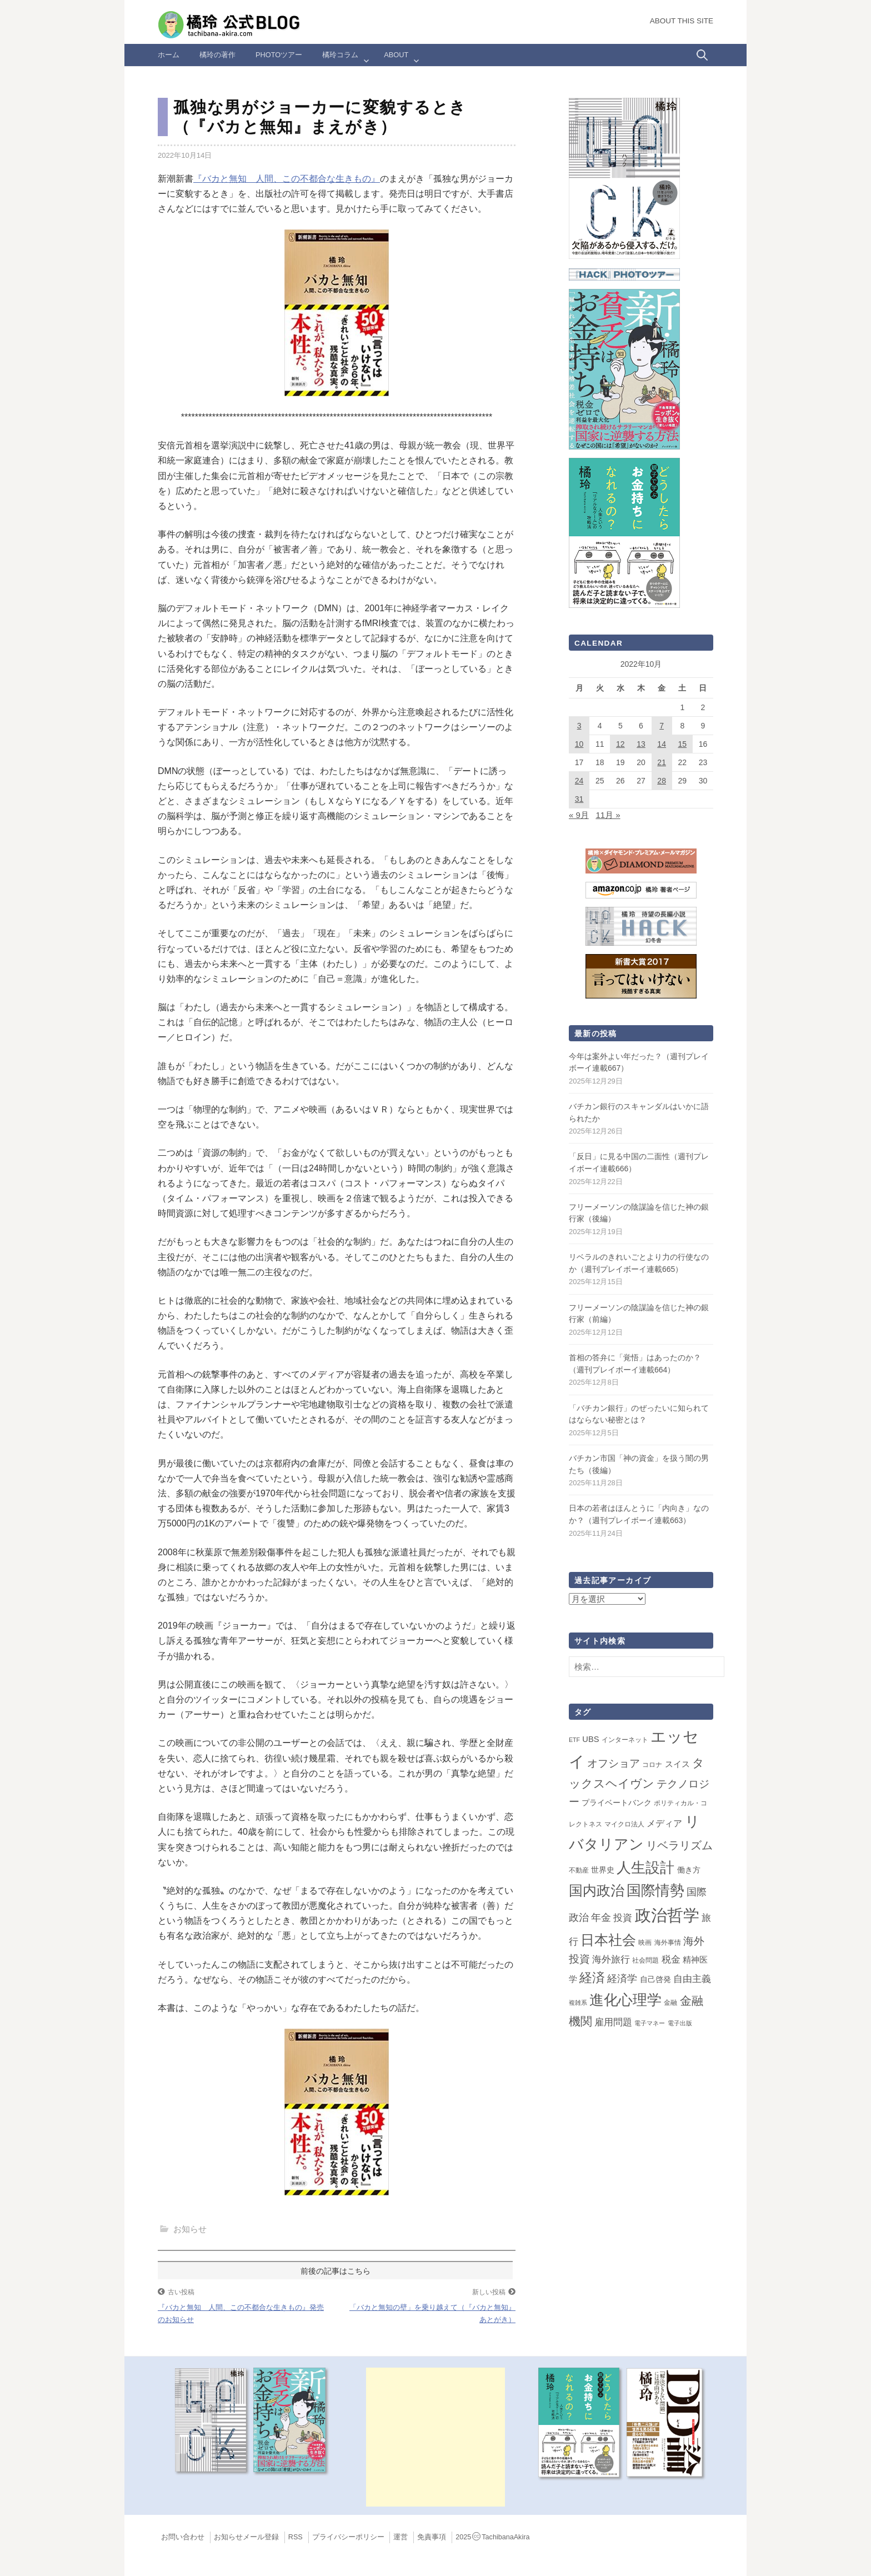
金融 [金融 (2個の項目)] (670, 2002)
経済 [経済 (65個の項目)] (592, 1977)
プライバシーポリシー (348, 2537)
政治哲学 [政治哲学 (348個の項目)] (667, 1915)
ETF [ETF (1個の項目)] (574, 1739)
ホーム (168, 55)
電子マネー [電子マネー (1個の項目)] (649, 2023)
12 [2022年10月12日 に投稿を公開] (620, 744)
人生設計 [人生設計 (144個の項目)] (645, 1867)
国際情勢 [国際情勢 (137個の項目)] (655, 1890)
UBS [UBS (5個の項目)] (590, 1739)
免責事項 (431, 2537)
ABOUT (396, 55)
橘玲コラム (340, 55)
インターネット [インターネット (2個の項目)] (625, 1740)
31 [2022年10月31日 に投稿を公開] (579, 799)
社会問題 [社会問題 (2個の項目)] (645, 1960)
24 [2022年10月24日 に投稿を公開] (579, 780)
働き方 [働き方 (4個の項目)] (688, 1869)
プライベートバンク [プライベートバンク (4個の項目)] (617, 1802)
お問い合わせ (182, 2537)
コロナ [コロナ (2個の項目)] (652, 1765)
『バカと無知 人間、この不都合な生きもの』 (286, 178)
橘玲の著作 (217, 55)
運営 (400, 2537)
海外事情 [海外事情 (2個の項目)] (667, 1942)
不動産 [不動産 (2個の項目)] (579, 1870)
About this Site (681, 21)
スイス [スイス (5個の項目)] (677, 1764)
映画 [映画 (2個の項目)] (645, 1942)
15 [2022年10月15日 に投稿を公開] (682, 744)
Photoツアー (279, 55)
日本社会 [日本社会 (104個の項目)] (608, 1940)
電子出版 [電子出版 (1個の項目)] (680, 2023)
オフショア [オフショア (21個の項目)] (613, 1763)
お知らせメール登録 (246, 2537)
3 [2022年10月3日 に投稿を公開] (579, 725)
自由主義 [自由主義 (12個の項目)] (692, 1978)
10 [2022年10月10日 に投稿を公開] (579, 744)
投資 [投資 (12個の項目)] (622, 1917)
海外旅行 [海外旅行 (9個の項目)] (611, 1959)
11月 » (607, 815)
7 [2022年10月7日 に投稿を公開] (661, 725)
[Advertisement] (435, 2437)
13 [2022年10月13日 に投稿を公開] (641, 744)
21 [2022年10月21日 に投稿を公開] (661, 762)
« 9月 (579, 815)
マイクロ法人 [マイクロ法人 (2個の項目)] (624, 1824)
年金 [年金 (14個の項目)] (601, 1917)
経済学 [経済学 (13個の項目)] (622, 1978)
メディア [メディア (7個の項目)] (664, 1823)
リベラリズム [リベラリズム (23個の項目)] (679, 1845)
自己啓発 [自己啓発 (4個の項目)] (655, 1979)
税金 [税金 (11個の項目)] (671, 1959)
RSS (295, 2537)
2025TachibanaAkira (492, 2537)
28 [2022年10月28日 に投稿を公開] (661, 780)
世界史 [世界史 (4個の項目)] (602, 1869)
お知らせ (190, 2229)
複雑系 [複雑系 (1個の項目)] (578, 2002)
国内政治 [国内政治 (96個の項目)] (596, 1890)
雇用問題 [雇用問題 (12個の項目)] (613, 2022)
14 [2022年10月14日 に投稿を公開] (661, 744)
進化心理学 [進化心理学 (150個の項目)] (625, 1999)
